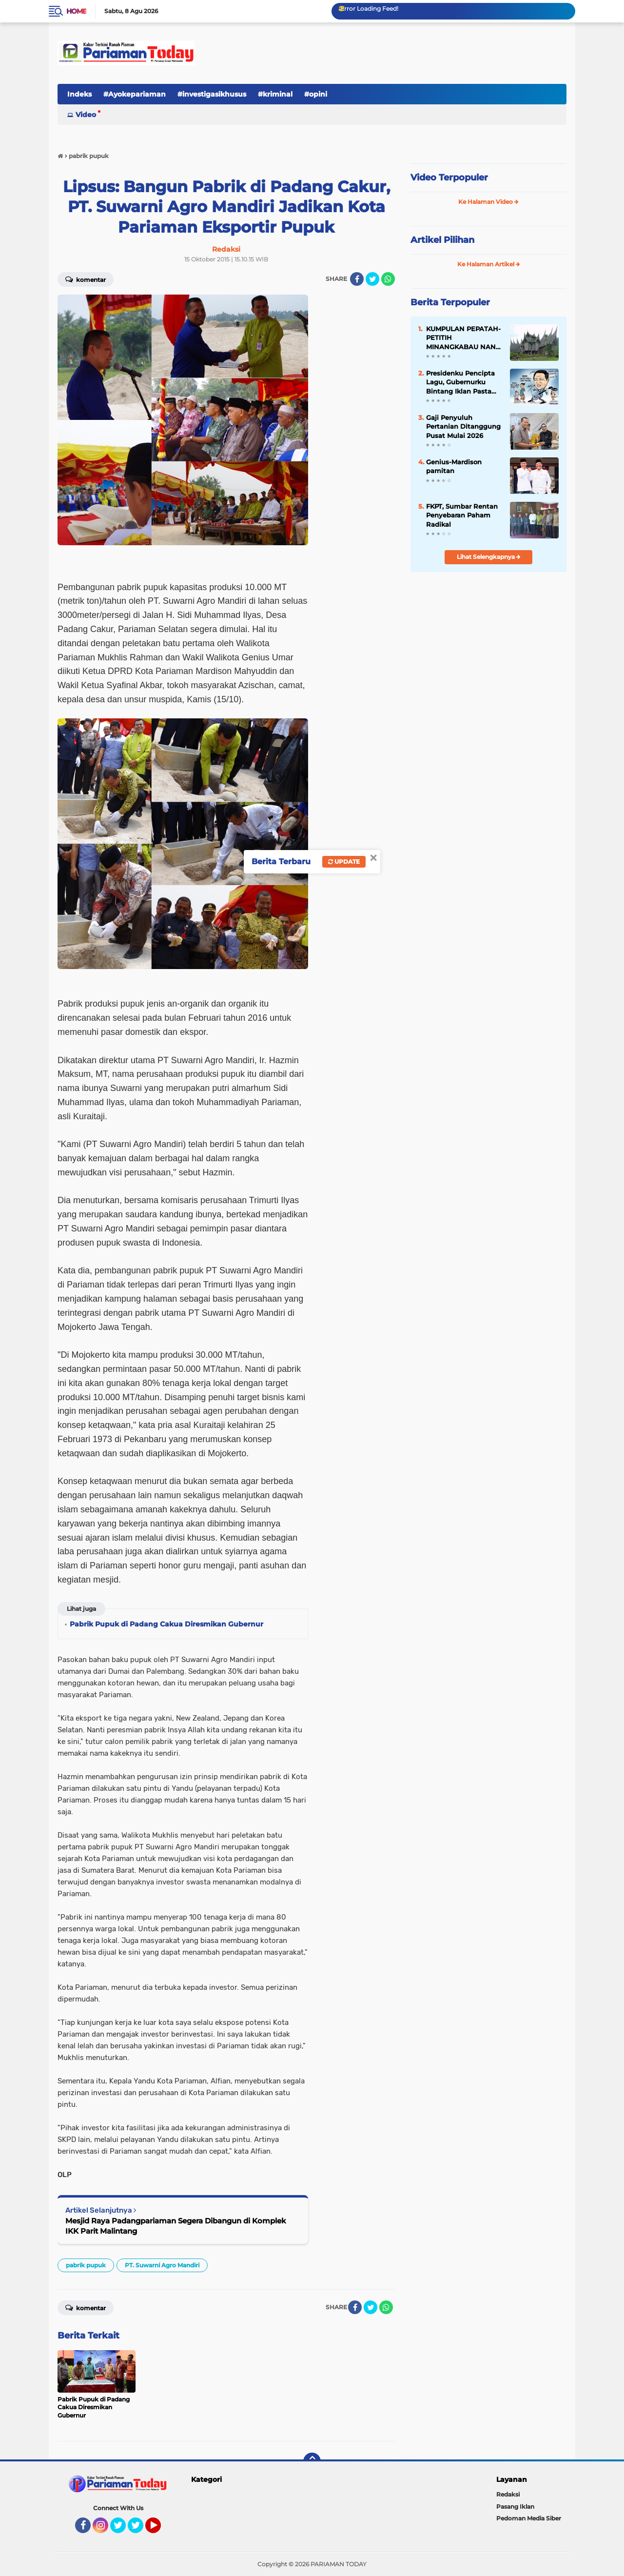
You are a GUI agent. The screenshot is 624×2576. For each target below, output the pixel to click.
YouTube (160, 2529)
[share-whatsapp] (388, 279)
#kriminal (275, 94)
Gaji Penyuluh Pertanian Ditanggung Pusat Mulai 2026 (463, 426)
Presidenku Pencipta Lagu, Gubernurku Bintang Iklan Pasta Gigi (460, 382)
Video (86, 114)
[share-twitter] (372, 279)
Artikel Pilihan (442, 240)
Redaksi (508, 2494)
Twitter (122, 2529)
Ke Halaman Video (488, 201)
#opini (315, 94)
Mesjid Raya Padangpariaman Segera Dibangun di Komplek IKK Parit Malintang (175, 2226)
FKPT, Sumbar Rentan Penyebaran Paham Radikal (462, 515)
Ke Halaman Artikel (488, 264)
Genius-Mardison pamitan (454, 466)
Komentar (85, 279)
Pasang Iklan (515, 2506)
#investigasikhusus (211, 94)
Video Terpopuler (449, 177)
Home (76, 11)
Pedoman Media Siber (528, 2518)
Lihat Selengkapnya (489, 556)
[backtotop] (312, 2461)
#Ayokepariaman (134, 94)
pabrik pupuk (86, 2265)
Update (344, 861)
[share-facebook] (357, 279)
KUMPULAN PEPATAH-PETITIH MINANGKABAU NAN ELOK (463, 338)
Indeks (79, 94)
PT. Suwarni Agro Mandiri (162, 2265)
